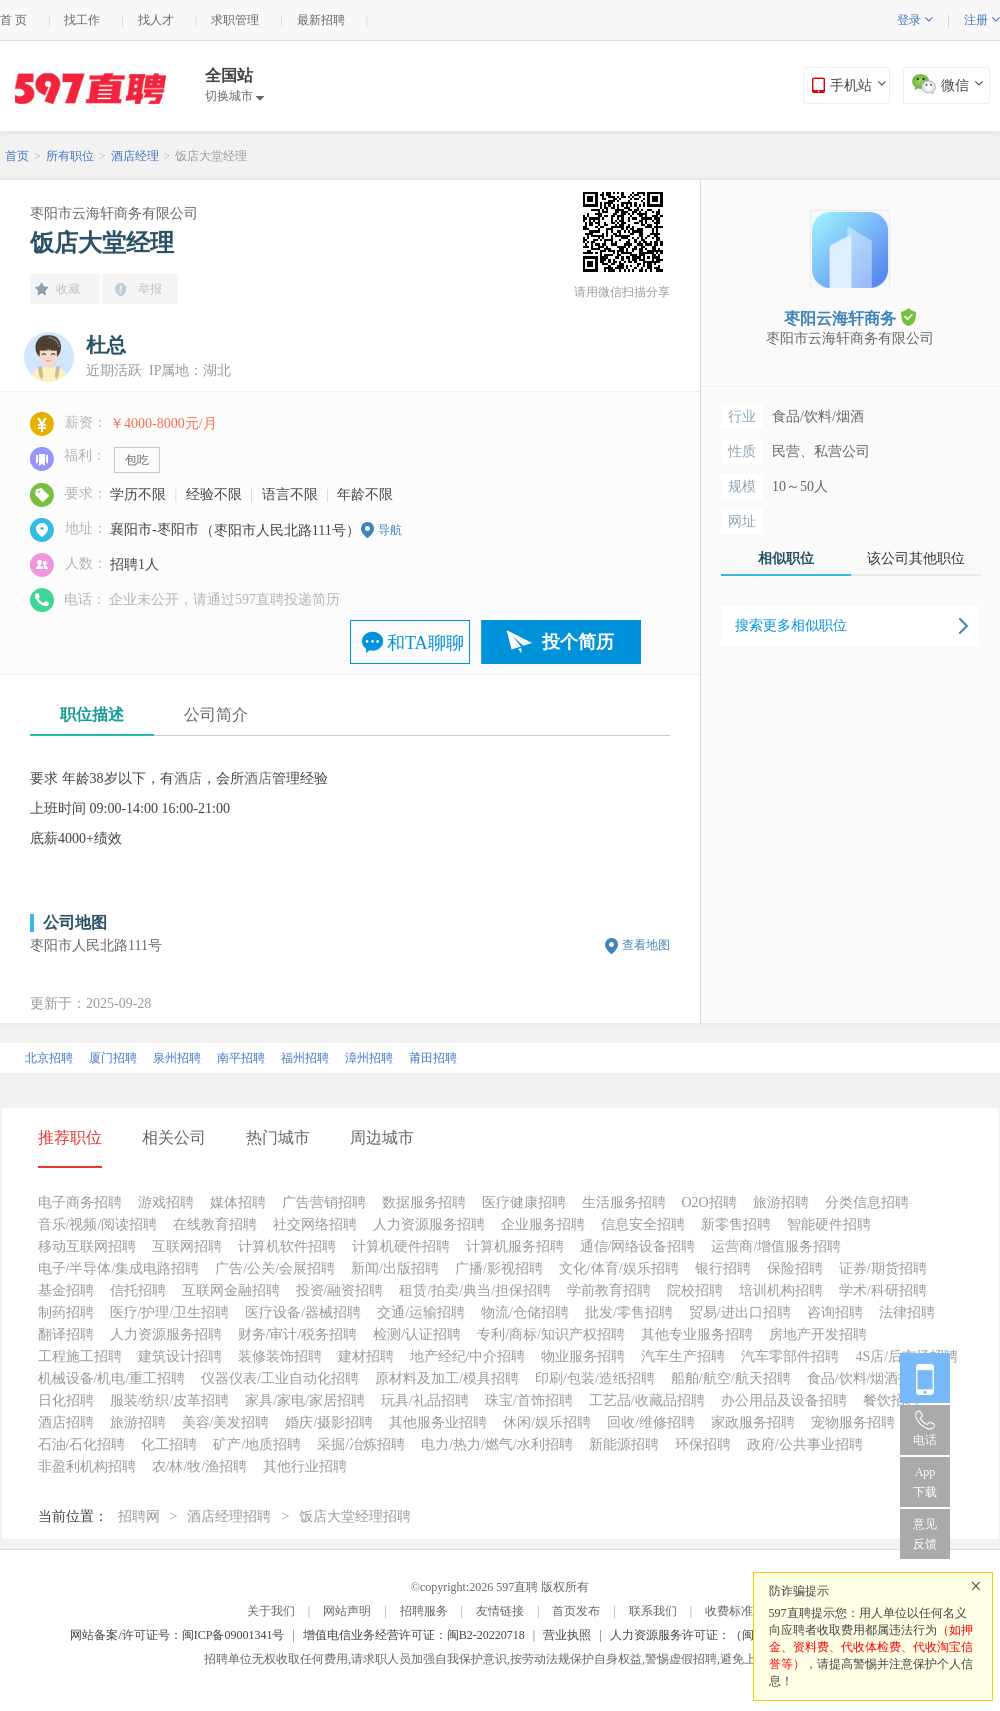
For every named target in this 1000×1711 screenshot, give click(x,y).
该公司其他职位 (916, 558)
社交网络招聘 (315, 1224)
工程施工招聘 (80, 1356)
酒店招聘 (66, 1422)
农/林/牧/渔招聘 (200, 1466)
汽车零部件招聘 (790, 1356)
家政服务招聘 (753, 1422)
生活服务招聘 (624, 1202)
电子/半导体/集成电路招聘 (119, 1268)
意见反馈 (925, 1534)
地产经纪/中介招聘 (468, 1356)
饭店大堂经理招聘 (355, 1516)
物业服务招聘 (583, 1356)
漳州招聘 (369, 1058)
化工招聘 (169, 1444)
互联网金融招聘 (231, 1290)
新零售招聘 (736, 1224)
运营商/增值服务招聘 (776, 1246)
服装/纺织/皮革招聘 (170, 1400)
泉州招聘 (177, 1058)
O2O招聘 (709, 1202)
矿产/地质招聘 (257, 1444)
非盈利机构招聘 (87, 1466)
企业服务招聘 (543, 1224)
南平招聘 (241, 1058)
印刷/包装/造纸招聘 (595, 1378)
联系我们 (653, 1611)
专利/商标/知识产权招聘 (551, 1334)
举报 (150, 289)
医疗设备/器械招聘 (303, 1312)
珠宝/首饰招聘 (529, 1400)
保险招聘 (795, 1268)
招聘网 (139, 1516)
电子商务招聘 (80, 1202)
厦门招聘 (113, 1058)
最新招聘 (321, 20)
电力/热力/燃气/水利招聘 (497, 1444)
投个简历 (578, 642)
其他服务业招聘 (438, 1422)
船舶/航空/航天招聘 (731, 1378)
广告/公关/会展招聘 (275, 1268)
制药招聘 (66, 1312)
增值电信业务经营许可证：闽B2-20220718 (414, 1635)
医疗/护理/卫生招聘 (170, 1312)
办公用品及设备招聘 (784, 1400)
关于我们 (271, 1611)
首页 (17, 156)
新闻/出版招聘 (395, 1268)
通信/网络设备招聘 (638, 1246)
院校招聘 (695, 1290)
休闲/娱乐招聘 (547, 1422)
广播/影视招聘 (499, 1268)
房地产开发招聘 (818, 1334)
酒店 (188, 778)
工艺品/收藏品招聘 (647, 1400)
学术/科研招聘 (883, 1290)
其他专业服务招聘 (697, 1334)
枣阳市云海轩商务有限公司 (114, 213)
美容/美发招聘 (226, 1422)
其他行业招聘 (305, 1466)
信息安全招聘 (643, 1224)
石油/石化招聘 (82, 1444)
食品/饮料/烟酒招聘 (867, 1378)
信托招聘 (138, 1290)
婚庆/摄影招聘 (329, 1422)
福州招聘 (305, 1058)
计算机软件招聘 (287, 1246)
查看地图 (646, 945)
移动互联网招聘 (87, 1246)
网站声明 (347, 1611)
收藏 (68, 289)
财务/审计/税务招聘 (298, 1334)
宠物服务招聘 (853, 1422)
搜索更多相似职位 (791, 625)
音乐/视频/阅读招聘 (98, 1224)
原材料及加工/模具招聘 (447, 1378)
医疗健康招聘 (524, 1202)
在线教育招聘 (215, 1224)
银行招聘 (723, 1268)
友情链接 (500, 1611)
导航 (390, 530)
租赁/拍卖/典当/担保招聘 (475, 1290)
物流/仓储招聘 (525, 1312)
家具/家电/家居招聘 (305, 1400)
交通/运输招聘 (421, 1312)
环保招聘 (703, 1444)
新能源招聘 (624, 1444)
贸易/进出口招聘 (740, 1312)
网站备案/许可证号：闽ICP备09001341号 (177, 1635)
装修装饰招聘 (280, 1356)
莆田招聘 (433, 1058)
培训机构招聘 (781, 1290)
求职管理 (235, 20)
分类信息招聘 (867, 1202)
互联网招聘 (187, 1246)
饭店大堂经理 (211, 156)
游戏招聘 (166, 1202)
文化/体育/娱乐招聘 (619, 1268)
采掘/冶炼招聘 (361, 1444)
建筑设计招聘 (180, 1356)
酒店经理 (135, 156)
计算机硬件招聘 (401, 1246)
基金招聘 (66, 1290)
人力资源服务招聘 (429, 1224)
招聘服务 (424, 1611)
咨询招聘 (835, 1312)
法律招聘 (907, 1312)
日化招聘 (66, 1400)
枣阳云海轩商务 (850, 317)
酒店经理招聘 (229, 1516)
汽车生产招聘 (683, 1356)
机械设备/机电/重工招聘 (112, 1378)
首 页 (13, 20)
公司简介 (216, 714)
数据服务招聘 (424, 1202)
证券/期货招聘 (883, 1268)
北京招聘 (49, 1058)
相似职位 (786, 558)
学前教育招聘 (609, 1290)
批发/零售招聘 (629, 1312)
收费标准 (729, 1611)
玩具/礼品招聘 (425, 1400)
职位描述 (92, 714)
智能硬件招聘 (829, 1224)
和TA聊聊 (425, 643)
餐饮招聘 (891, 1400)
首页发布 (576, 1611)
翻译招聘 (66, 1334)
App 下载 (925, 1482)
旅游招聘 (781, 1202)
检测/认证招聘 (417, 1334)
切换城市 (234, 96)
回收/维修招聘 (651, 1422)
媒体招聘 (238, 1202)
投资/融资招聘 (340, 1290)
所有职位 (70, 156)
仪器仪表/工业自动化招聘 (280, 1378)
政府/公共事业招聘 (805, 1444)
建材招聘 (366, 1356)
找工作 (82, 20)
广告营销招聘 (324, 1202)
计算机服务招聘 (515, 1246)
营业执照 (567, 1635)
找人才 (156, 20)
